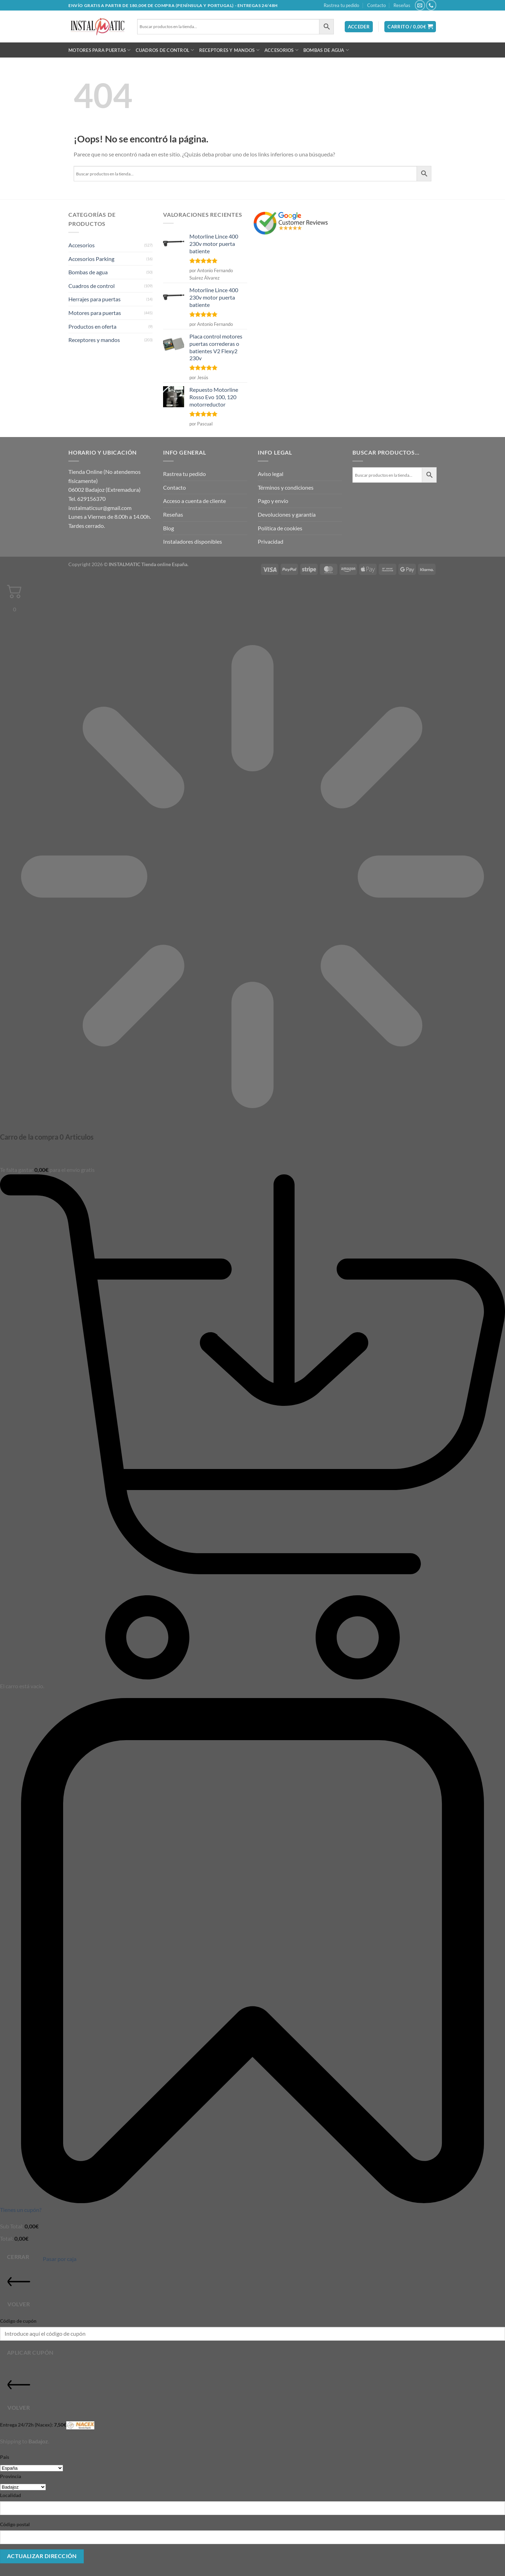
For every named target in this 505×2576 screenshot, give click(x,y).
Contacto (376, 5)
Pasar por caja (59, 2259)
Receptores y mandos (229, 50)
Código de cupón (18, 2321)
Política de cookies (280, 528)
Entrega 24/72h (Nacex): (47, 2425)
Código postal (15, 2524)
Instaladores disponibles (192, 541)
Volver (19, 2289)
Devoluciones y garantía (287, 514)
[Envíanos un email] (420, 5)
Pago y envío (273, 500)
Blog (168, 528)
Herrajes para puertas (94, 299)
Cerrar (18, 2257)
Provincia (10, 2476)
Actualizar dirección (42, 2556)
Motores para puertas (99, 50)
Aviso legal (270, 473)
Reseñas (401, 5)
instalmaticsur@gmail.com (100, 507)
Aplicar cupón (30, 2352)
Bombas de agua (326, 50)
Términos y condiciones (286, 487)
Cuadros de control (165, 50)
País (4, 2457)
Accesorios (281, 50)
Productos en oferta (92, 326)
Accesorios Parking (91, 258)
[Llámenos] (431, 5)
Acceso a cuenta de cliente (194, 500)
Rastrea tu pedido (341, 5)
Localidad (10, 2495)
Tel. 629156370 (87, 498)
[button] (359, 27)
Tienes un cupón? (20, 2209)
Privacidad (270, 541)
